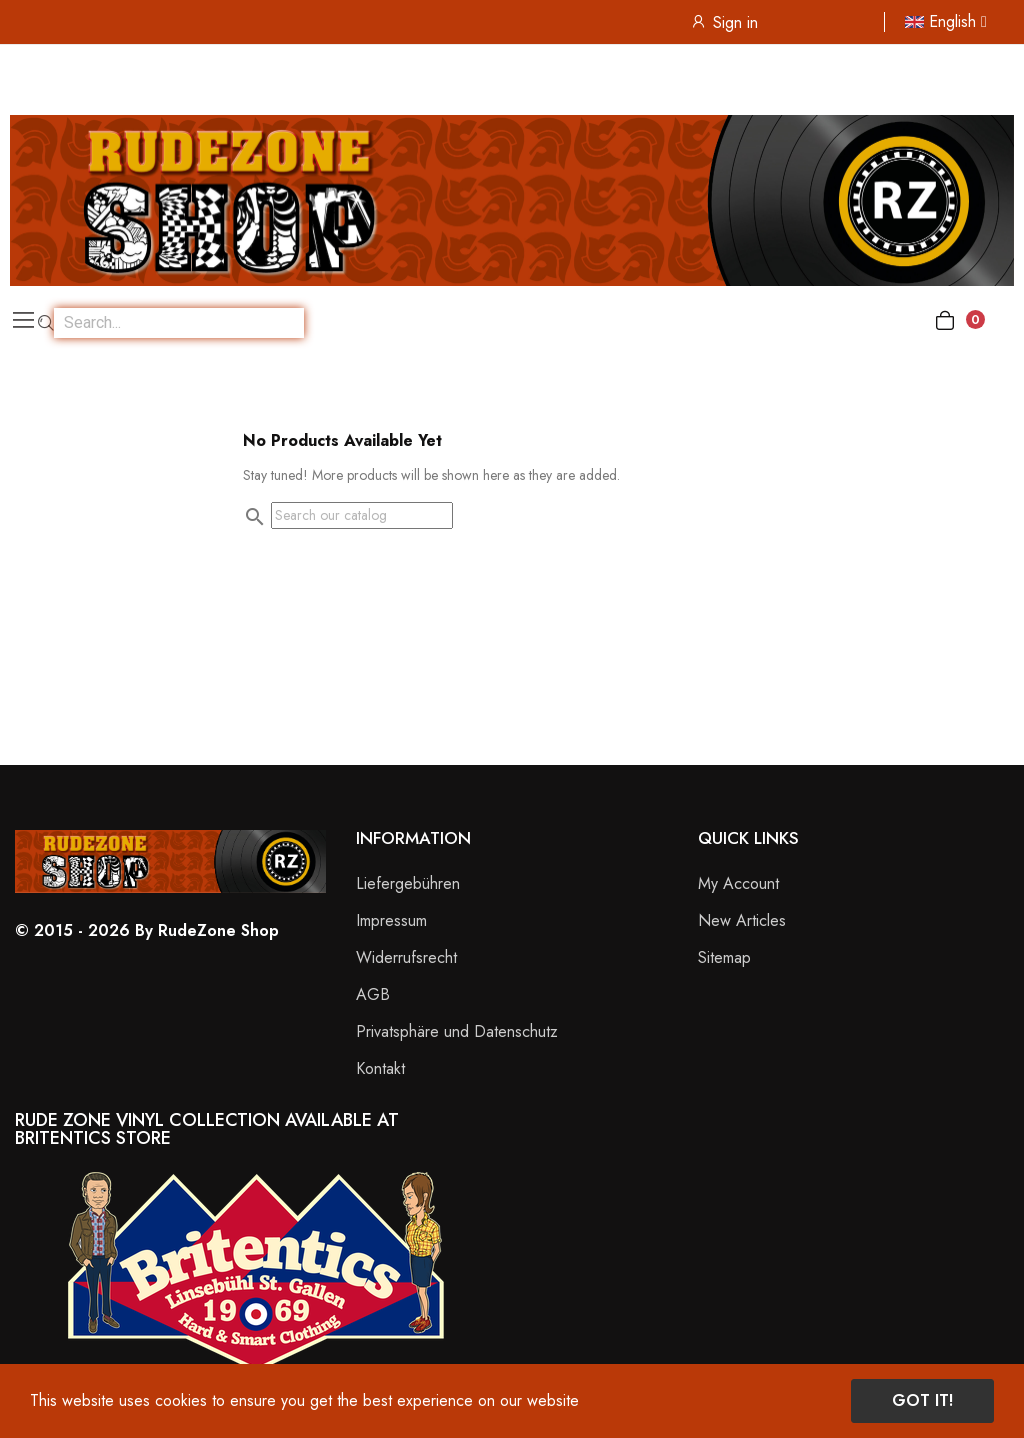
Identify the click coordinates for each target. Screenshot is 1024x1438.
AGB (373, 994)
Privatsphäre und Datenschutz (457, 1031)
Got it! (922, 1400)
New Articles (742, 920)
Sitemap (724, 957)
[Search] (362, 515)
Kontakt (380, 1068)
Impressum (391, 920)
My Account (738, 883)
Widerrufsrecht (406, 957)
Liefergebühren (408, 883)
